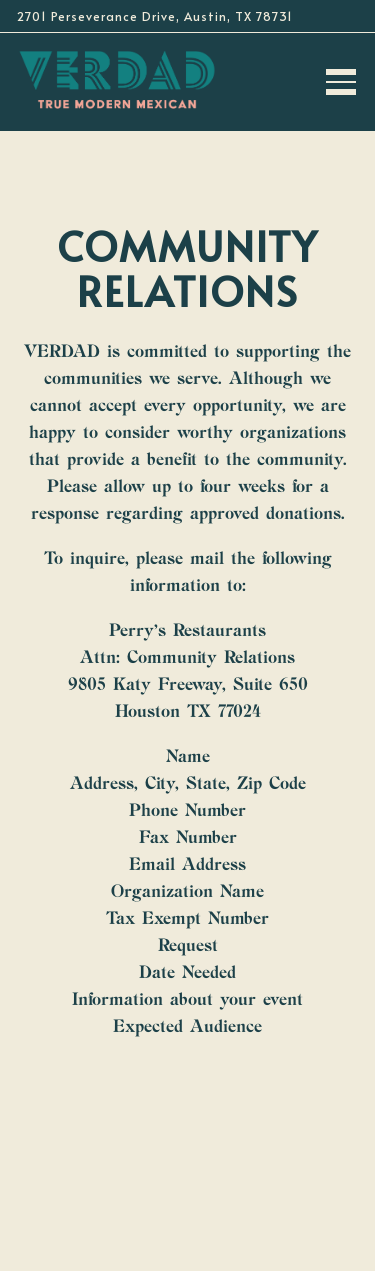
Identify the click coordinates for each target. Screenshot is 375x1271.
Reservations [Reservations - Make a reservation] (188, 1205)
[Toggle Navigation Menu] (341, 82)
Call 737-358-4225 (187, 1158)
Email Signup (187, 1252)
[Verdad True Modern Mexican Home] (117, 79)
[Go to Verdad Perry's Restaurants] (187, 16)
